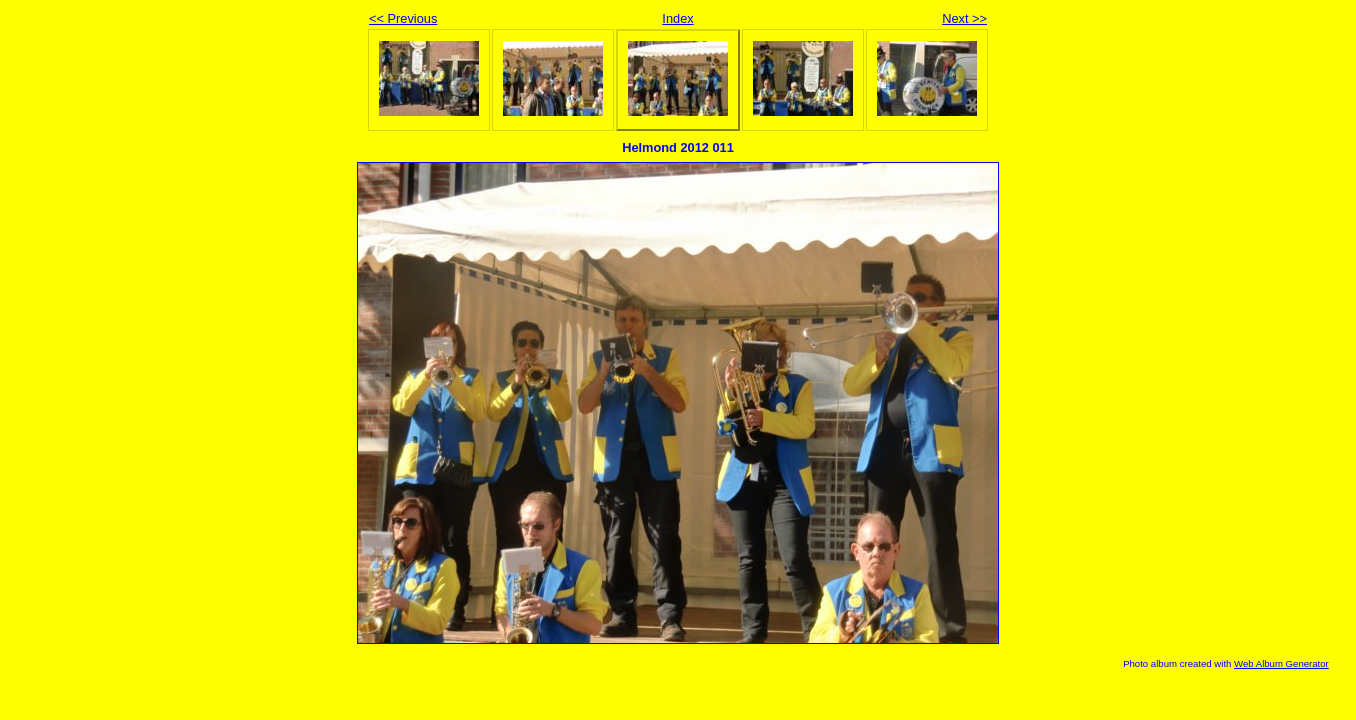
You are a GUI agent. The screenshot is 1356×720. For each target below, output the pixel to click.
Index (677, 18)
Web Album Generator (1281, 663)
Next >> (964, 18)
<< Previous (403, 18)
